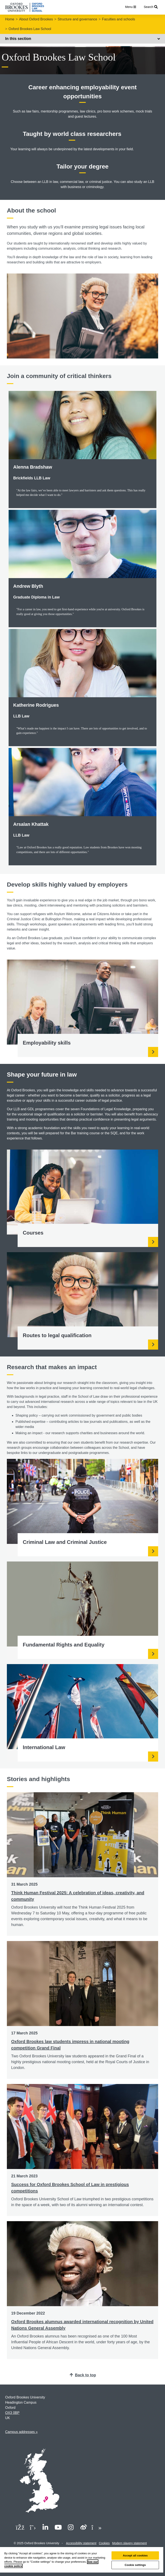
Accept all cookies (135, 2555)
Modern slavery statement (129, 2543)
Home (9, 19)
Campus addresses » (21, 2432)
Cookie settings (135, 2565)
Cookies (104, 2543)
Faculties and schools (118, 19)
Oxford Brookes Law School (30, 29)
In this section (82, 38)
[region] (81, 2561)
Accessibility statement (81, 2543)
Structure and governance (77, 19)
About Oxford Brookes (36, 19)
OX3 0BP (12, 2413)
